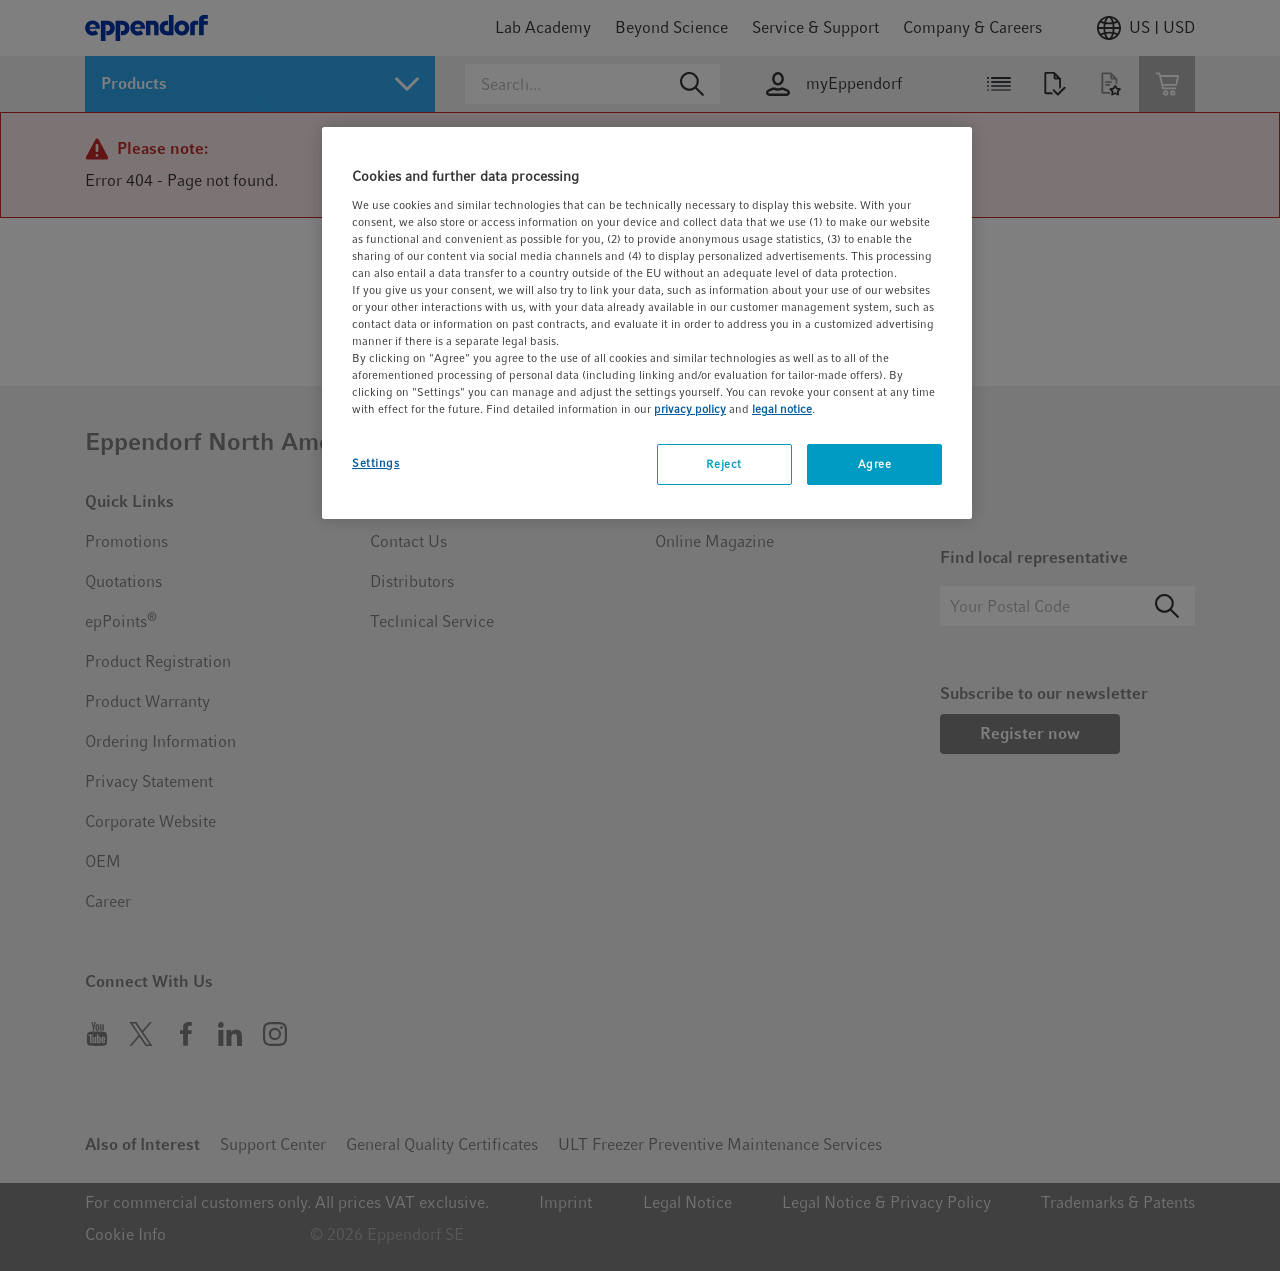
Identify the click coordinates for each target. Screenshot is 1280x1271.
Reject (723, 464)
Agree (875, 464)
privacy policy (690, 409)
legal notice (782, 409)
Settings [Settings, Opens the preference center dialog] (376, 463)
